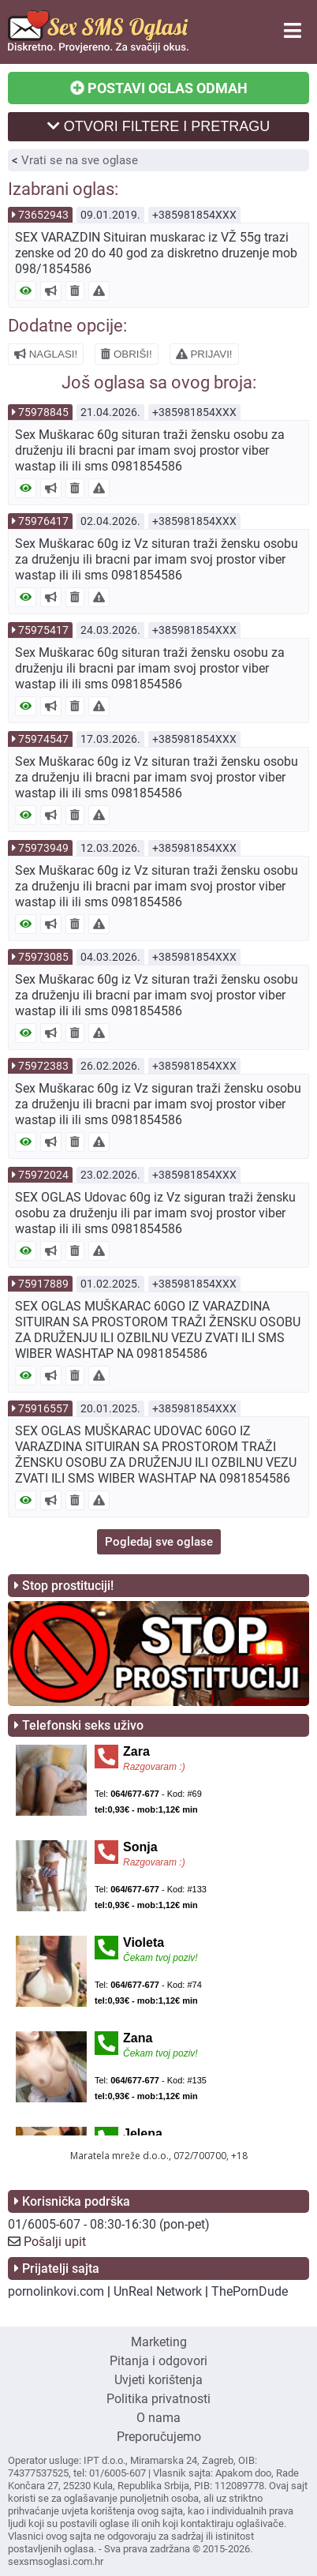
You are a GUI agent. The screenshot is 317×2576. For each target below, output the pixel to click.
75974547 (43, 739)
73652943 (43, 214)
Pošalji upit (55, 2241)
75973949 (43, 848)
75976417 (43, 521)
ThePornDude (249, 2291)
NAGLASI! (45, 354)
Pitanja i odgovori (158, 2360)
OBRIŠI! (126, 354)
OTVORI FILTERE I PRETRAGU (158, 126)
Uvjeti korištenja (158, 2379)
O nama (158, 2417)
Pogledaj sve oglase (159, 1542)
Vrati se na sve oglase (79, 160)
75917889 (43, 1283)
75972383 (43, 1065)
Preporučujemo (159, 2436)
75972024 (43, 1174)
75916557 (43, 1408)
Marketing (159, 2341)
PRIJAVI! (204, 354)
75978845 (43, 412)
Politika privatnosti (158, 2398)
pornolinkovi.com (56, 2291)
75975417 (43, 630)
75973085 (43, 957)
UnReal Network (158, 2291)
